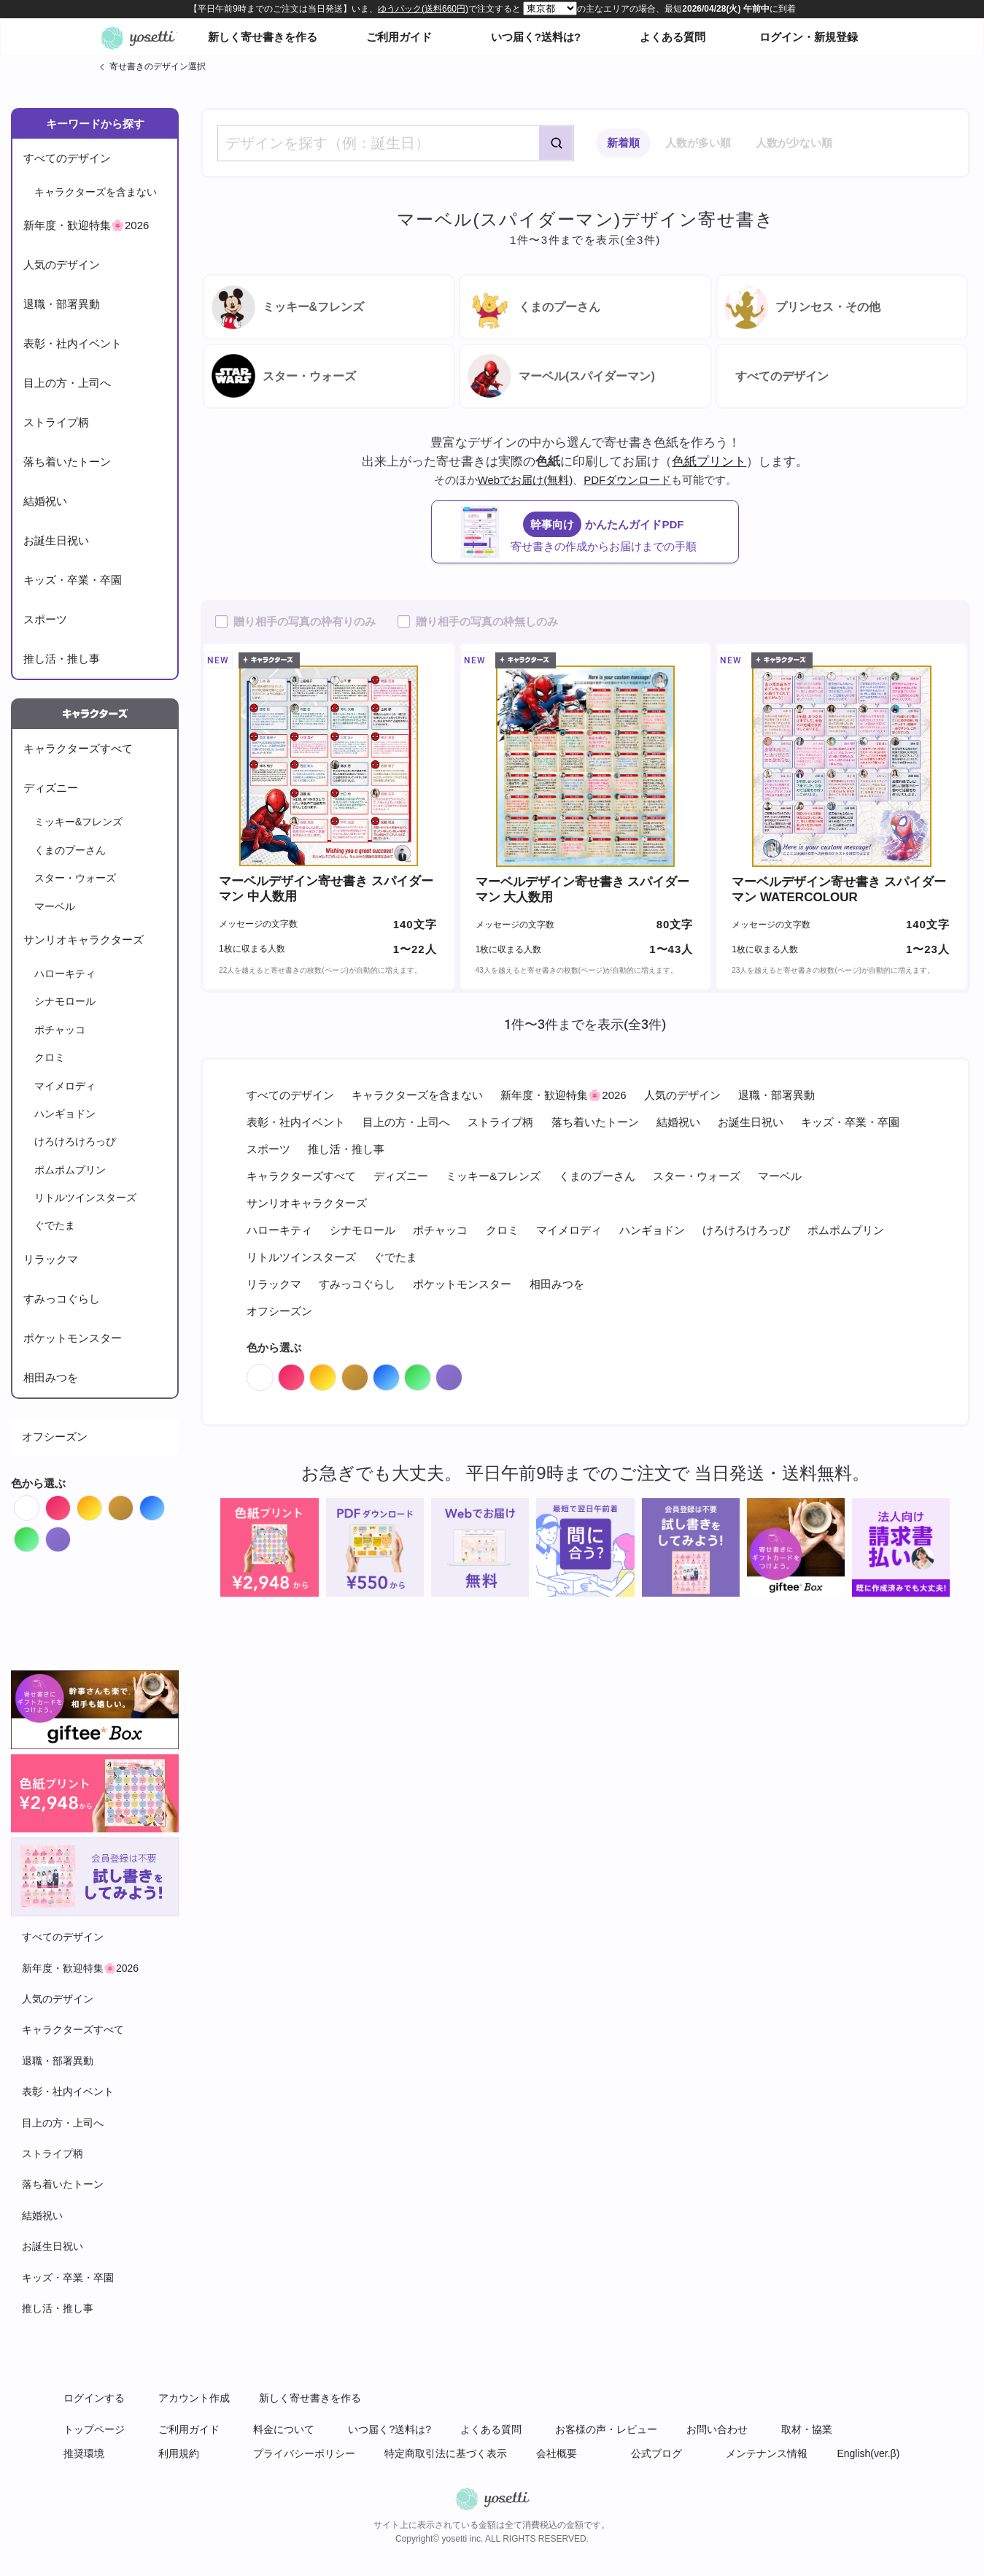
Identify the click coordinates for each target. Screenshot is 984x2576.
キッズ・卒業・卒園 (72, 580)
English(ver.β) (868, 2453)
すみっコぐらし (61, 1298)
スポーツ (45, 619)
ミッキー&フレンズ (78, 822)
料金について (283, 2429)
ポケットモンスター (72, 1338)
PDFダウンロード (627, 480)
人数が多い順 (698, 142)
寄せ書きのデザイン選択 (157, 66)
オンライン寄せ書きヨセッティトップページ (137, 37)
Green (417, 1377)
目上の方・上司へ (67, 383)
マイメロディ (65, 1086)
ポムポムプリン (70, 1170)
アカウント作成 (194, 2398)
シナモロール (65, 1001)
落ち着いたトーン (67, 461)
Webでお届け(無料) (525, 480)
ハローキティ (65, 973)
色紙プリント (709, 461)
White (260, 1377)
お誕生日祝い (56, 540)
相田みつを (50, 1377)
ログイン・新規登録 (808, 37)
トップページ (94, 2429)
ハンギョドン (65, 1113)
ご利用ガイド (399, 37)
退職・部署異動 (61, 304)
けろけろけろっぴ (75, 1141)
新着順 (623, 142)
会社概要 (556, 2453)
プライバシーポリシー (304, 2453)
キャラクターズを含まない (95, 192)
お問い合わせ (717, 2429)
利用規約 (178, 2453)
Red (70, 1504)
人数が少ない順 (794, 142)
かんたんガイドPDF (599, 532)
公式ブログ (656, 2453)
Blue (164, 1504)
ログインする (94, 2398)
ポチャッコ (59, 1030)
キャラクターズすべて (78, 748)
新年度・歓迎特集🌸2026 (86, 225)
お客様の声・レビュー (606, 2429)
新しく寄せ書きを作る (262, 37)
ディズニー (50, 788)
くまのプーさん (70, 850)
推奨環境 (83, 2453)
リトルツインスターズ (85, 1197)
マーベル (54, 906)
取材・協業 (806, 2429)
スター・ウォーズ (75, 878)
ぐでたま (54, 1225)
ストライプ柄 (56, 422)
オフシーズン (55, 1436)
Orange (101, 1504)
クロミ (49, 1057)
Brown (354, 1377)
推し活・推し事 (61, 658)
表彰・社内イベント (72, 343)
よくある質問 (672, 37)
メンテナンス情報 (766, 2453)
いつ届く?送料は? (536, 37)
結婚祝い (45, 501)
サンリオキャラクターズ (83, 939)
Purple (70, 1536)
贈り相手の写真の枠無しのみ (487, 621)
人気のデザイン (61, 264)
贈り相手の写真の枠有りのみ (304, 621)
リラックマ (50, 1259)
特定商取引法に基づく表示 (445, 2453)
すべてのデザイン (67, 158)
